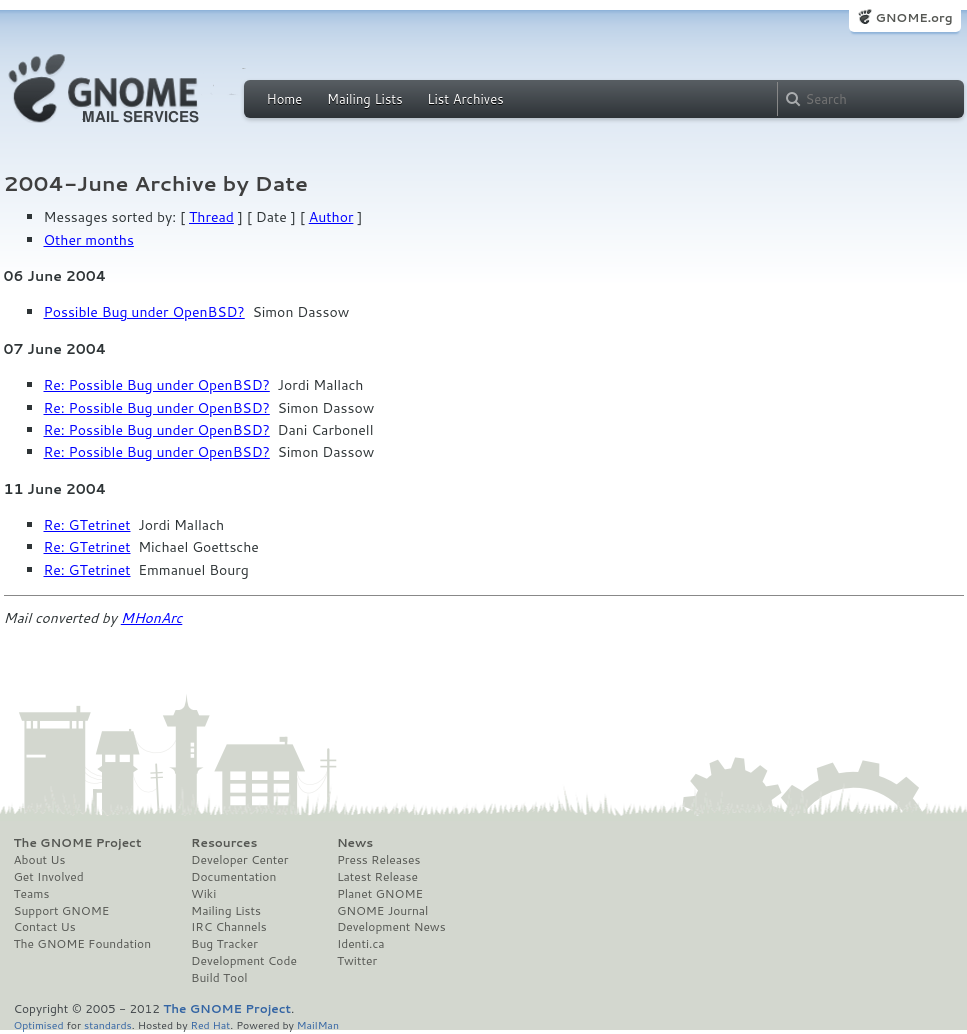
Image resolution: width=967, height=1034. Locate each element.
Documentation (233, 877)
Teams (32, 894)
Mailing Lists (365, 99)
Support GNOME (62, 911)
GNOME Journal (383, 911)
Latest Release (377, 877)
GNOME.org (913, 17)
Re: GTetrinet (87, 525)
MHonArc (152, 618)
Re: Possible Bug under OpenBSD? (157, 385)
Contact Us (45, 927)
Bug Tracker (224, 944)
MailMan (318, 1024)
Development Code (244, 961)
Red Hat (210, 1024)
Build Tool (219, 978)
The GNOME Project (78, 843)
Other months (89, 240)
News (355, 843)
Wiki (203, 894)
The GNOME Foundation (83, 944)
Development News (391, 927)
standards (108, 1024)
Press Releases (378, 860)
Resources (224, 843)
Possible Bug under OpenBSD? (144, 312)
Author (331, 217)
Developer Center (239, 860)
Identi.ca (361, 944)
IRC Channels (229, 927)
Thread (211, 217)
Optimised (39, 1024)
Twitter (357, 961)
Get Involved (49, 877)
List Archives (465, 99)
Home (285, 99)
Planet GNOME (380, 894)
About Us (40, 860)
